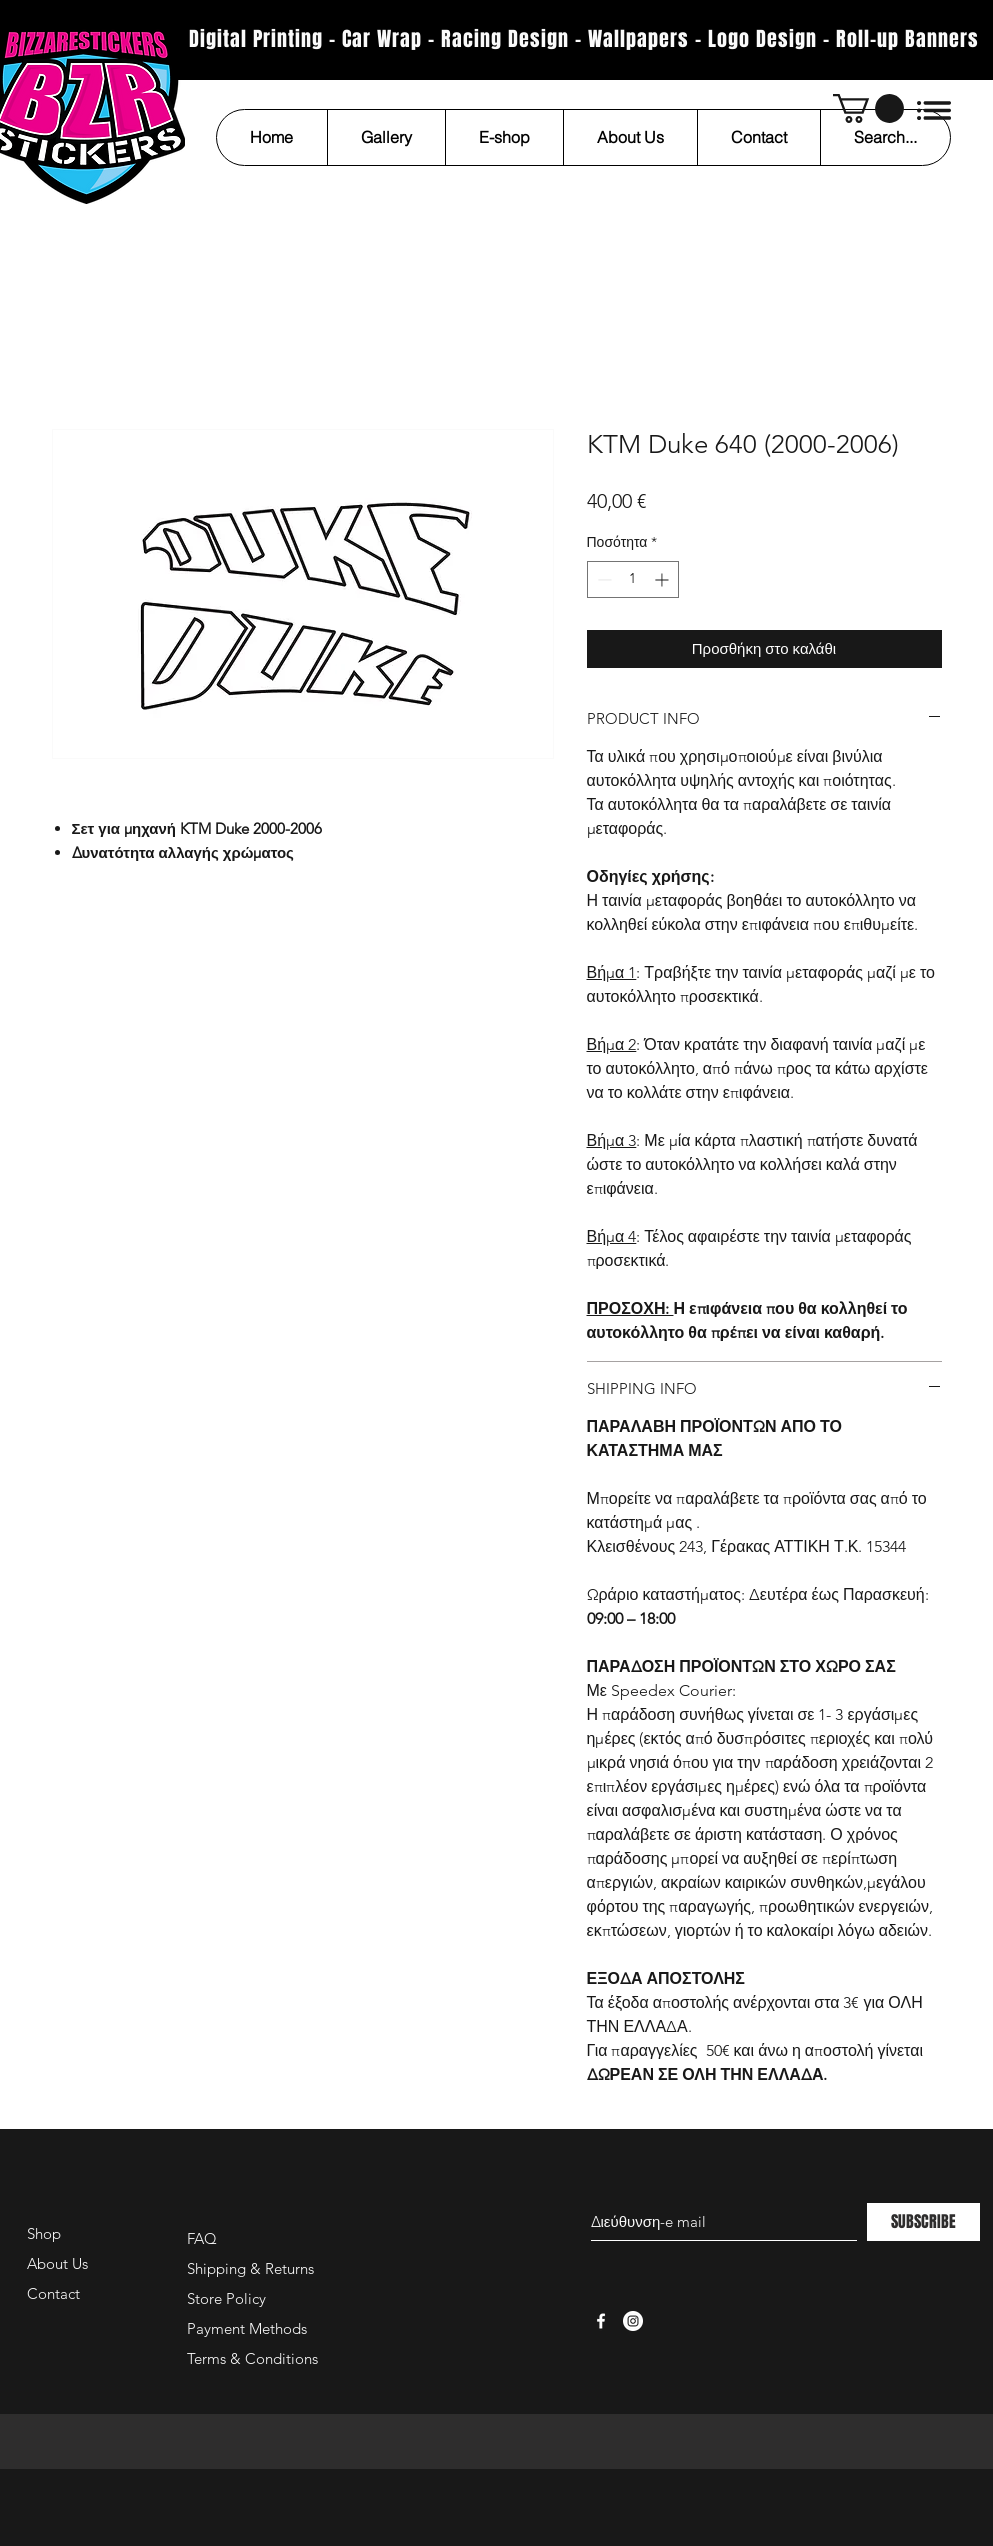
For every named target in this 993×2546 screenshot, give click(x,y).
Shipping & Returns (250, 2268)
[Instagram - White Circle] (633, 2321)
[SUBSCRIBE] (923, 2222)
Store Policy (226, 2298)
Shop (44, 2233)
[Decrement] (602, 579)
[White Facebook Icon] (601, 2321)
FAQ (202, 2238)
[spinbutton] (633, 579)
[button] (868, 108)
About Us (57, 2263)
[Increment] (663, 579)
